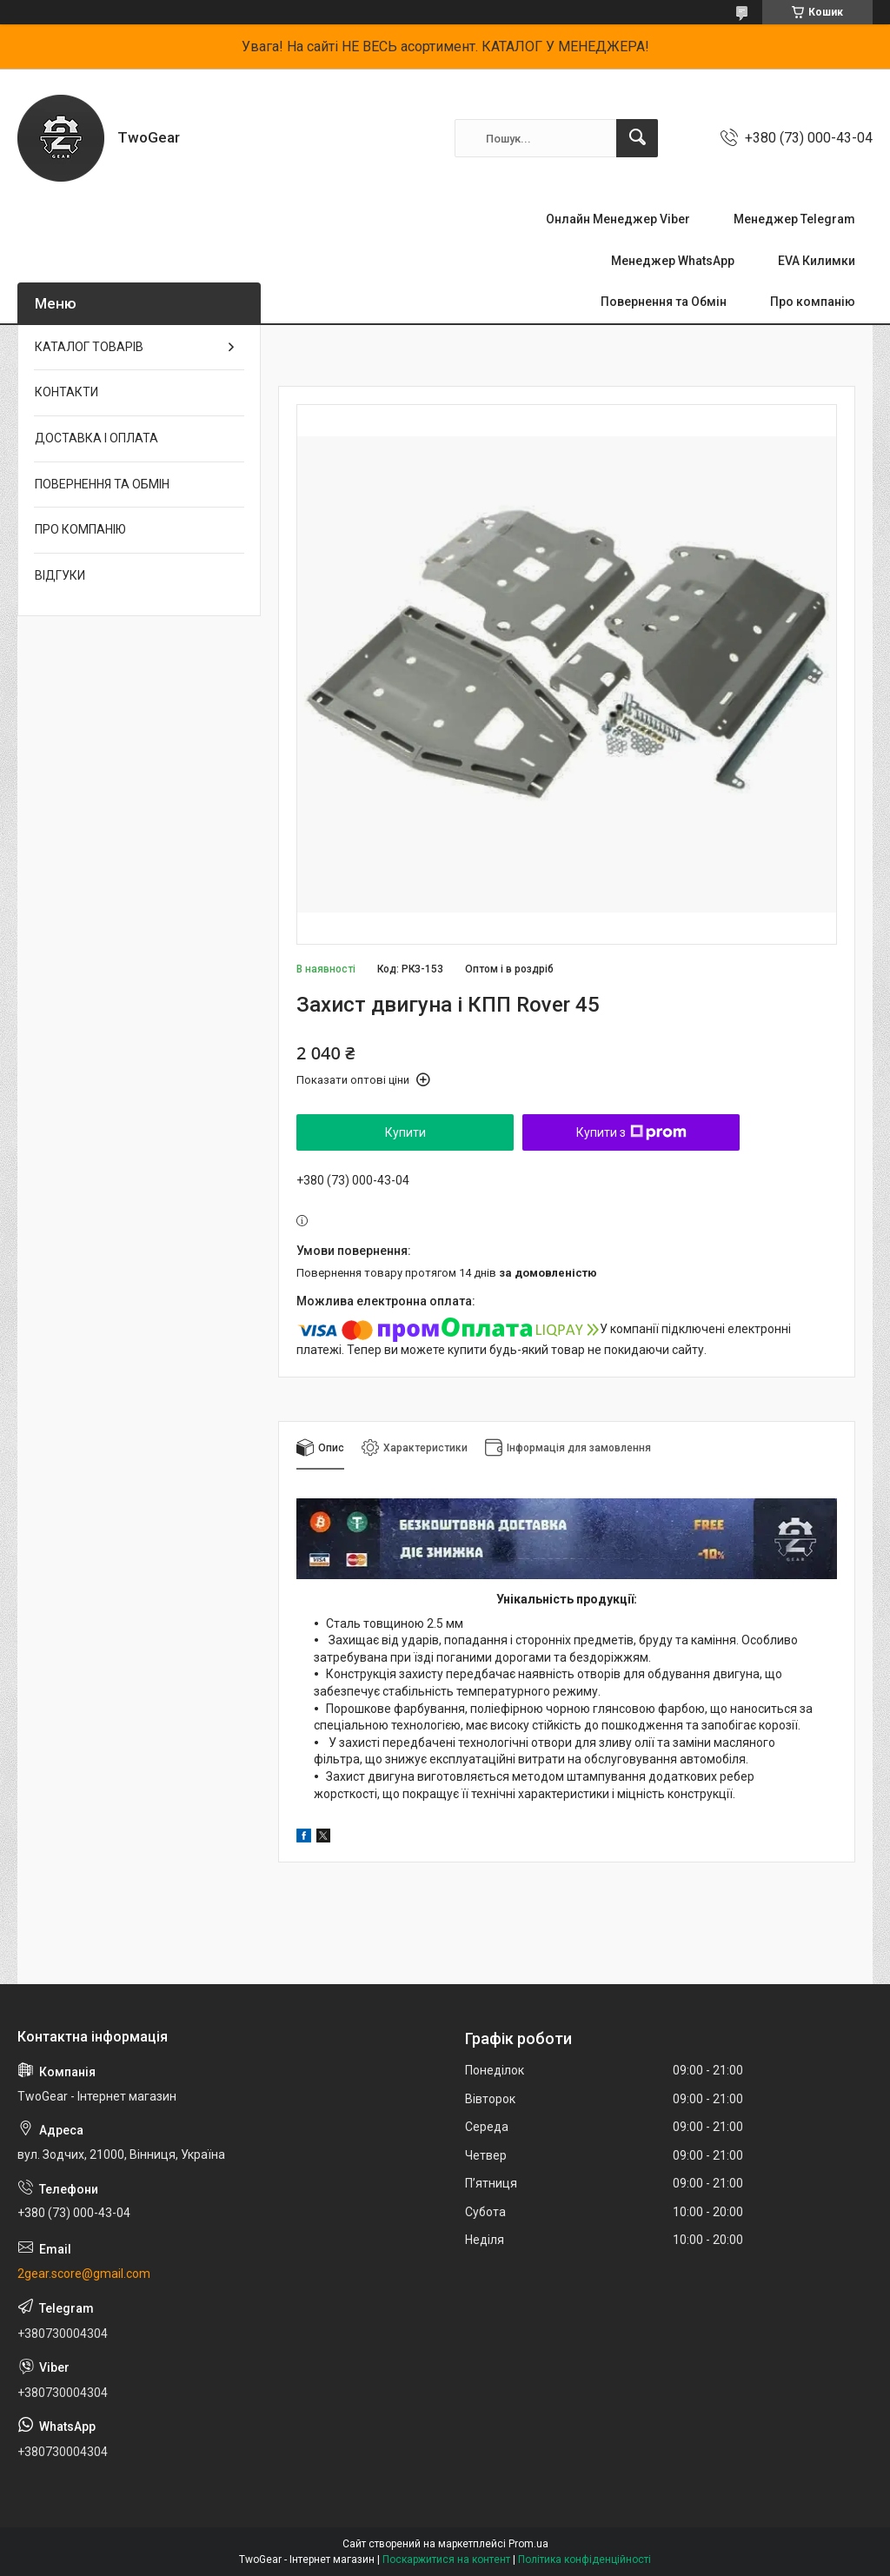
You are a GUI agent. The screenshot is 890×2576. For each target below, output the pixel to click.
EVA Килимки (816, 261)
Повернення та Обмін (664, 302)
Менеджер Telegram (794, 219)
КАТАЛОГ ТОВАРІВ (89, 347)
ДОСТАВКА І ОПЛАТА (96, 438)
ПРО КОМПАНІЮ (80, 529)
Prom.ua (528, 2544)
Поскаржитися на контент (446, 2559)
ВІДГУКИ (60, 575)
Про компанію (812, 302)
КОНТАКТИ (66, 392)
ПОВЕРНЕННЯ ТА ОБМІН (102, 484)
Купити (405, 1132)
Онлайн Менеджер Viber (618, 219)
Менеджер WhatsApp (672, 261)
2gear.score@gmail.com (83, 2274)
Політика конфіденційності (584, 2559)
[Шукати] (637, 138)
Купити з (631, 1132)
